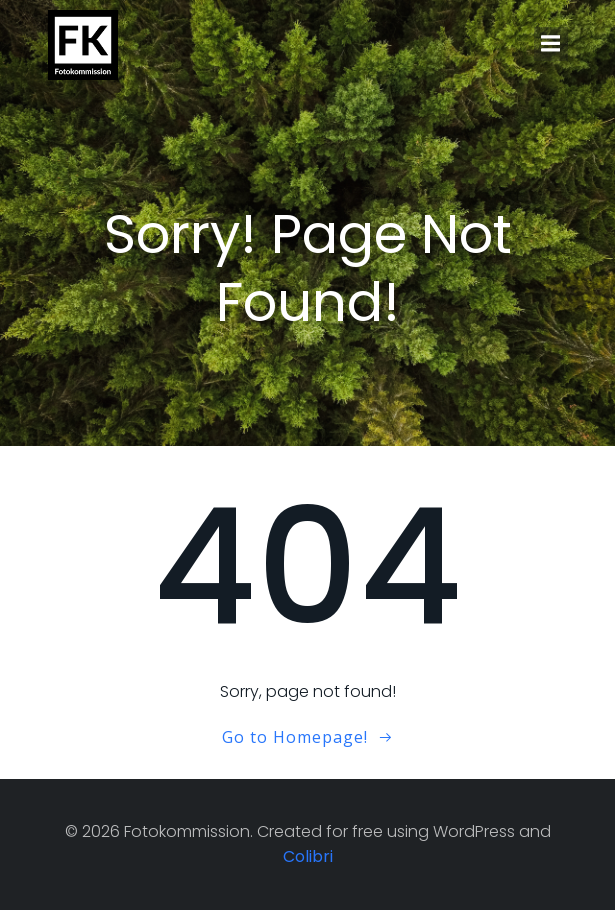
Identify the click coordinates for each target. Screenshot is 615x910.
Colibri (308, 856)
